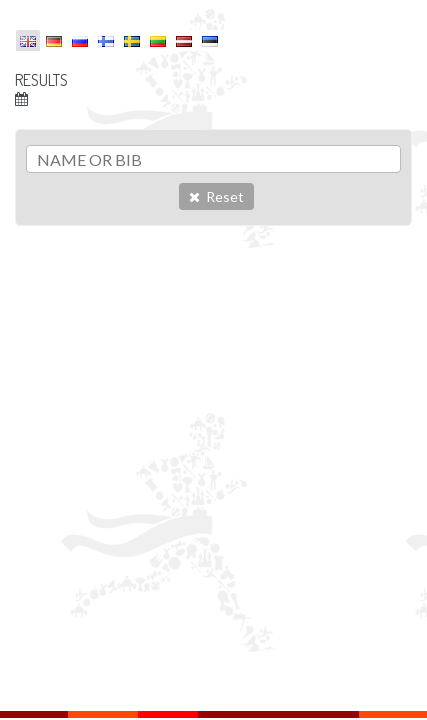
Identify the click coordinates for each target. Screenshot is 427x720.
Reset (216, 196)
